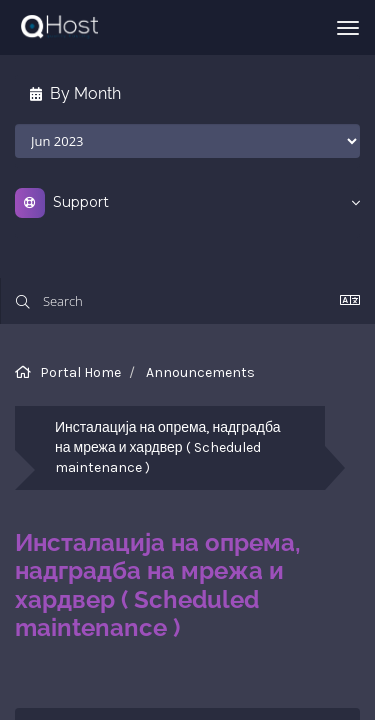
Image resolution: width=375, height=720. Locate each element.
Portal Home (80, 372)
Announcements (200, 372)
